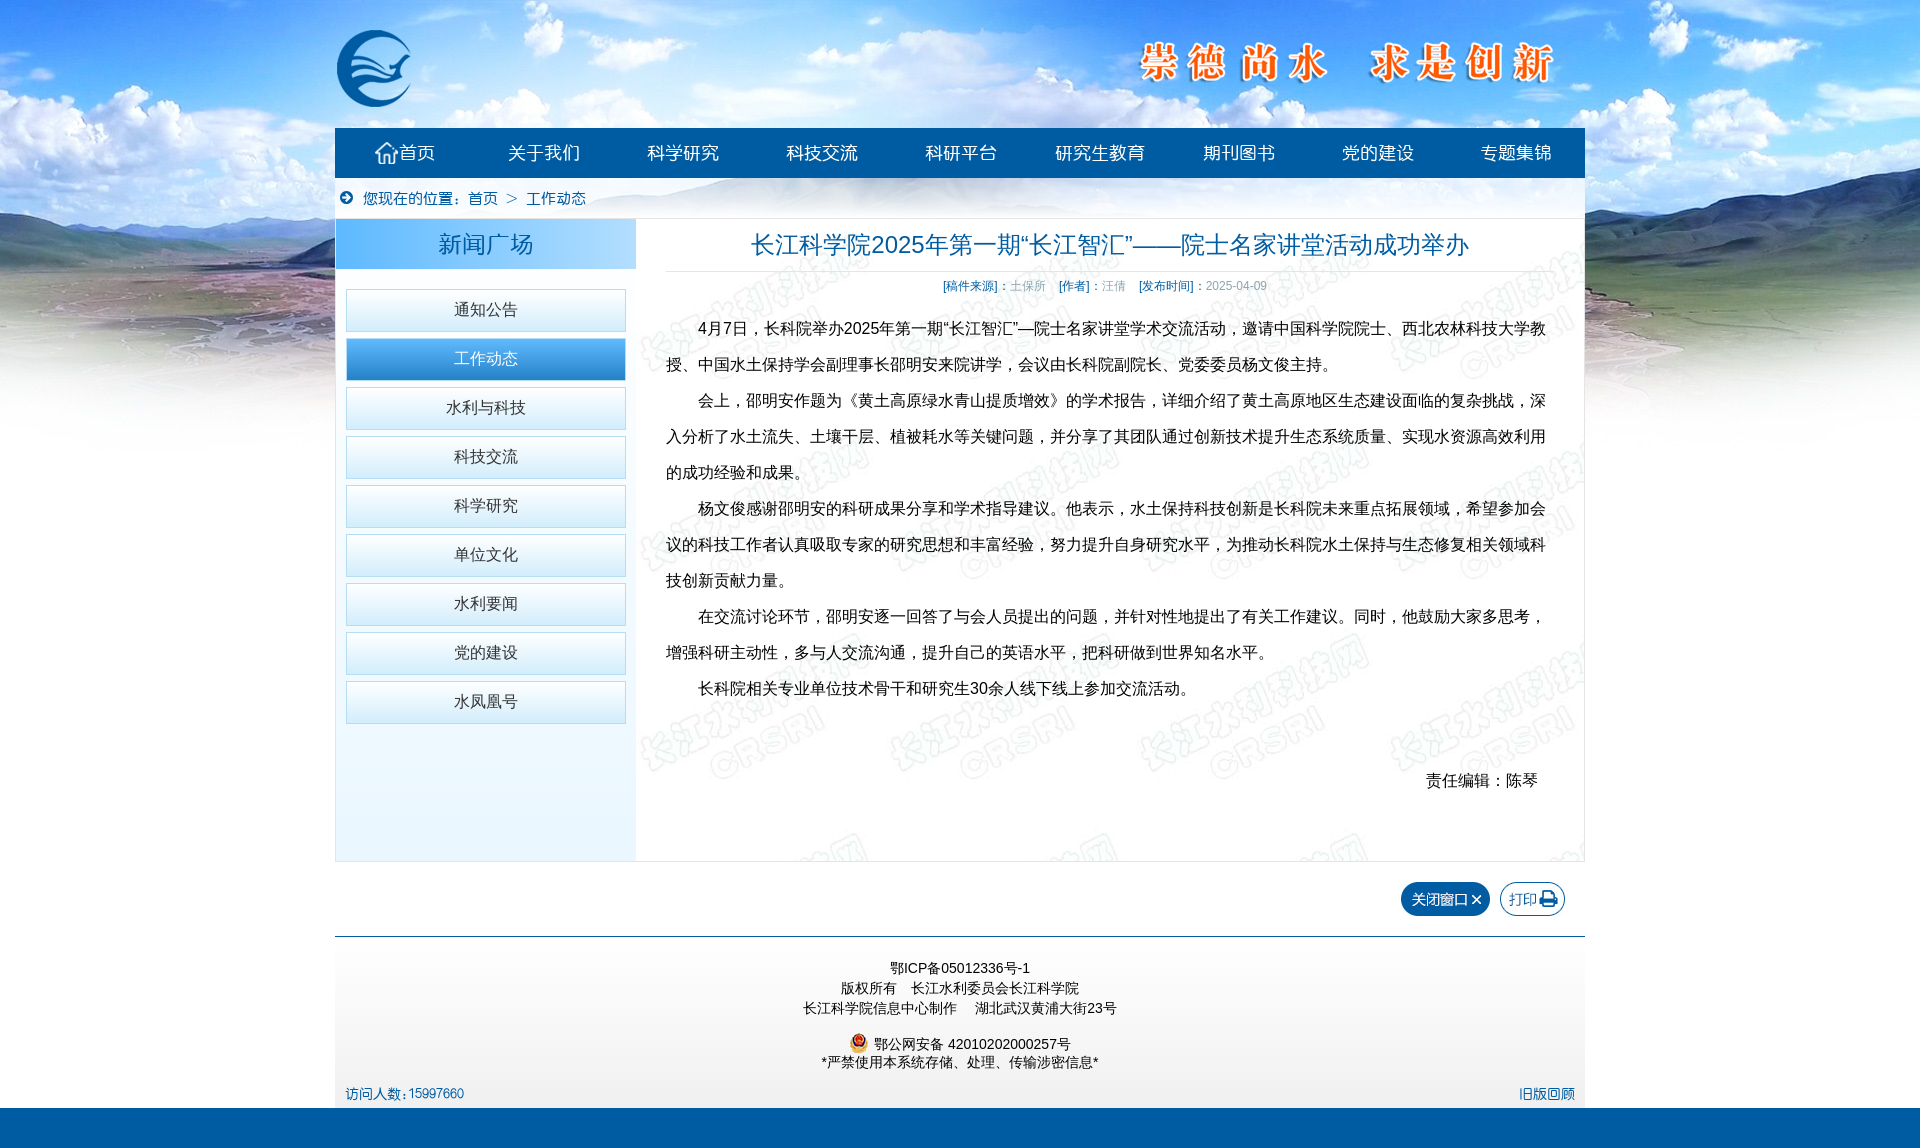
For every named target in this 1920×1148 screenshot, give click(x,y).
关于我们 (544, 153)
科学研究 (683, 153)
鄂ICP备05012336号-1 (960, 968)
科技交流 (822, 153)
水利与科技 (486, 407)
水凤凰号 (486, 701)
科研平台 (961, 153)
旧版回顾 (1547, 1094)
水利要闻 (486, 603)
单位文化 (486, 554)
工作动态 (556, 198)
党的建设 (1378, 153)
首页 (405, 153)
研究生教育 (1100, 153)
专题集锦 (1516, 153)
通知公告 (486, 309)
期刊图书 (1239, 153)
